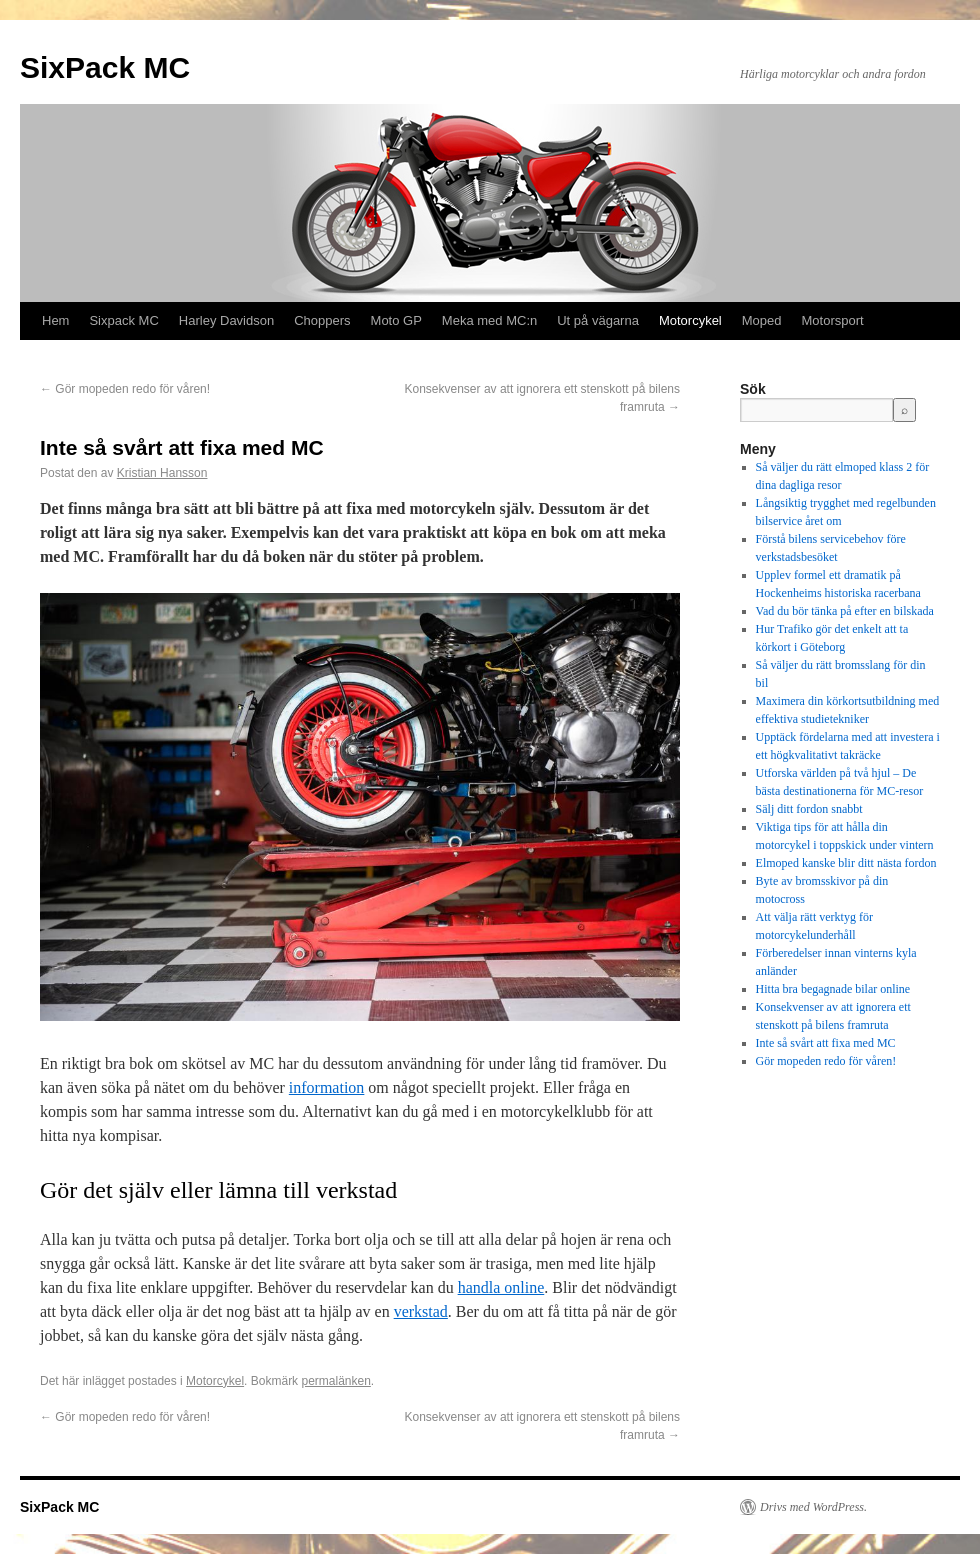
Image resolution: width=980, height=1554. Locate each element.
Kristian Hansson (162, 473)
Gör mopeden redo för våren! (125, 389)
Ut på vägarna (598, 320)
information (327, 1087)
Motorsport (833, 320)
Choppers (322, 320)
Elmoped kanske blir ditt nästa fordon (846, 863)
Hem (55, 320)
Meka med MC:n (489, 320)
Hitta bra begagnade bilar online (833, 989)
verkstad (421, 1311)
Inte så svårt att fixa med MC (826, 1043)
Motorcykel (690, 320)
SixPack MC (105, 67)
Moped (762, 320)
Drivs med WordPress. (813, 1507)
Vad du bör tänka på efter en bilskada (845, 611)
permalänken (335, 1381)
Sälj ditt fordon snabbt (809, 809)
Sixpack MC (123, 320)
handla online (501, 1287)
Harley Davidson (226, 320)
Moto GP (396, 320)
